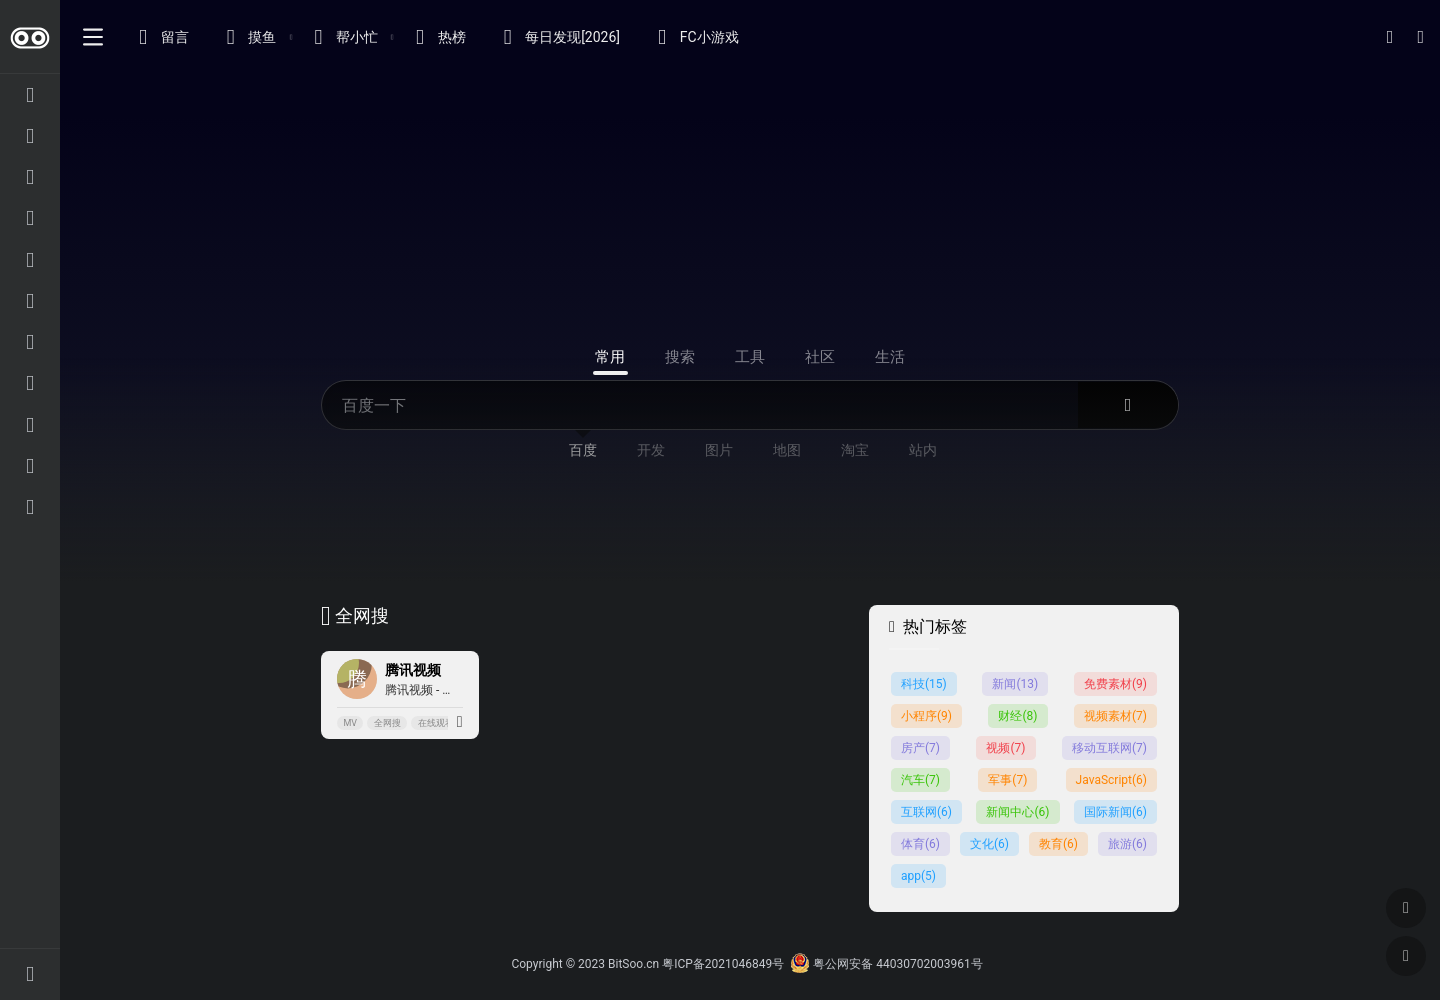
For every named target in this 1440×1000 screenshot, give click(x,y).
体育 (920, 844)
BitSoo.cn (633, 964)
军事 (1007, 780)
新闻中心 (1017, 812)
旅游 (1127, 844)
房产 (920, 748)
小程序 (926, 716)
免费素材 (1115, 684)
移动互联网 (1109, 748)
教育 (1058, 844)
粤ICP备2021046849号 (723, 964)
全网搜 (387, 723)
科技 (924, 684)
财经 (1017, 716)
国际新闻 (1115, 812)
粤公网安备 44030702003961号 (886, 964)
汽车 (920, 780)
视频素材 (1115, 716)
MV (350, 723)
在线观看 (436, 723)
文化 (989, 844)
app (918, 876)
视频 (1005, 748)
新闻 (1015, 684)
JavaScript (1111, 780)
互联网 (926, 812)
